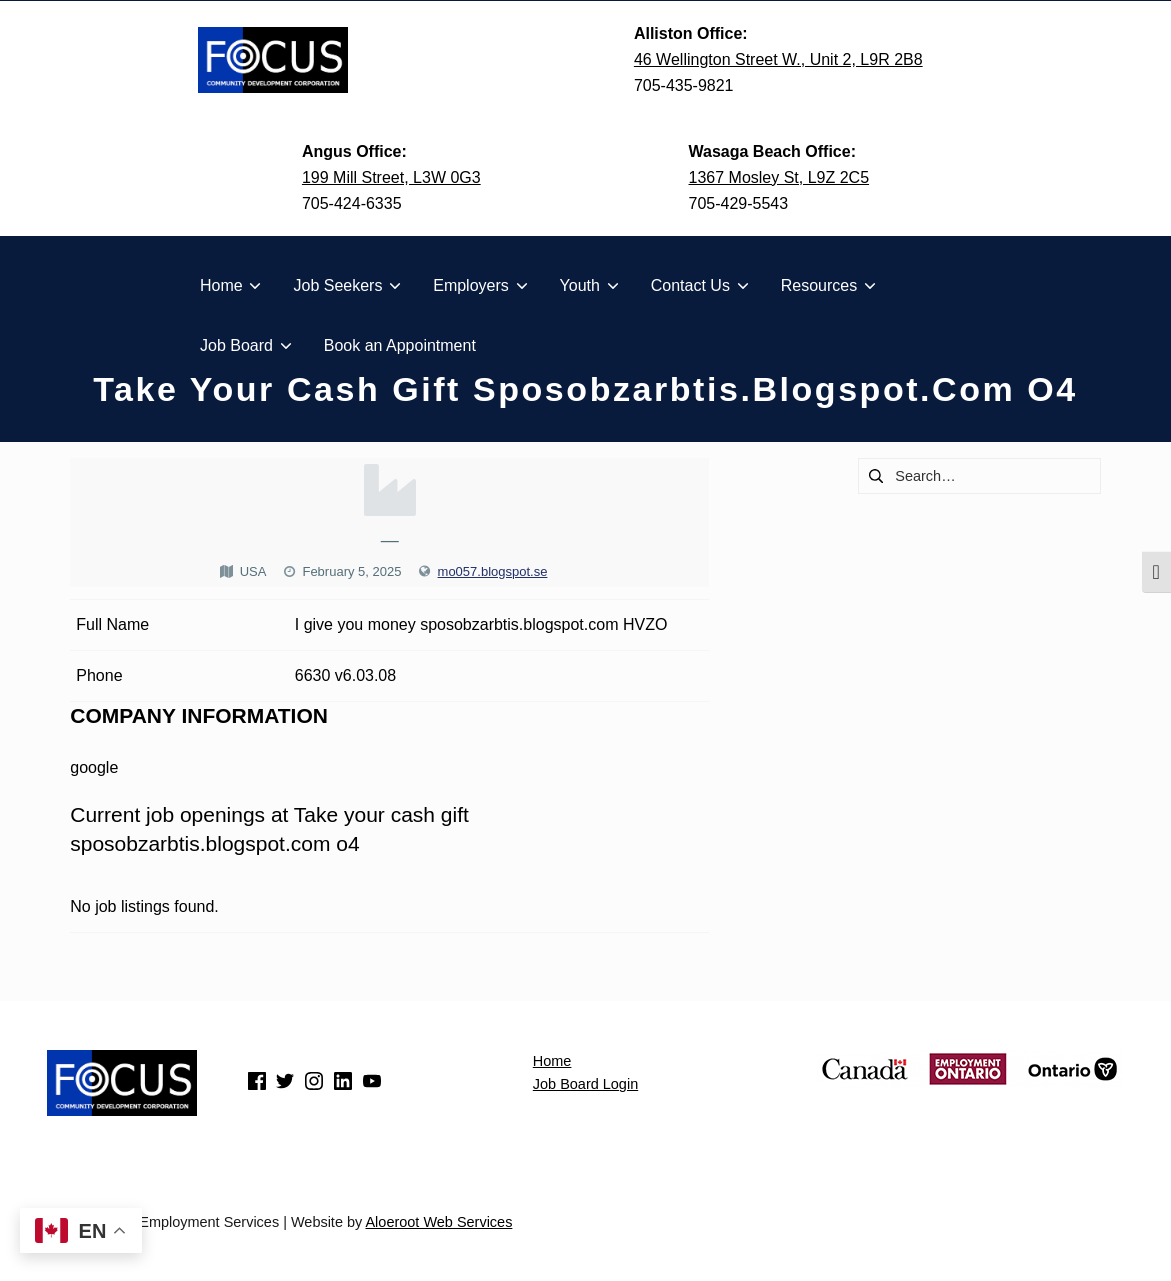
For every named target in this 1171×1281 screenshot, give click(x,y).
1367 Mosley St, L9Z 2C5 (779, 177)
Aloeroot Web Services (438, 1222)
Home (552, 1061)
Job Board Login (585, 1084)
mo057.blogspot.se (493, 571)
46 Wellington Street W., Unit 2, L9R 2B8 (778, 59)
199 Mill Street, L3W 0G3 (391, 177)
